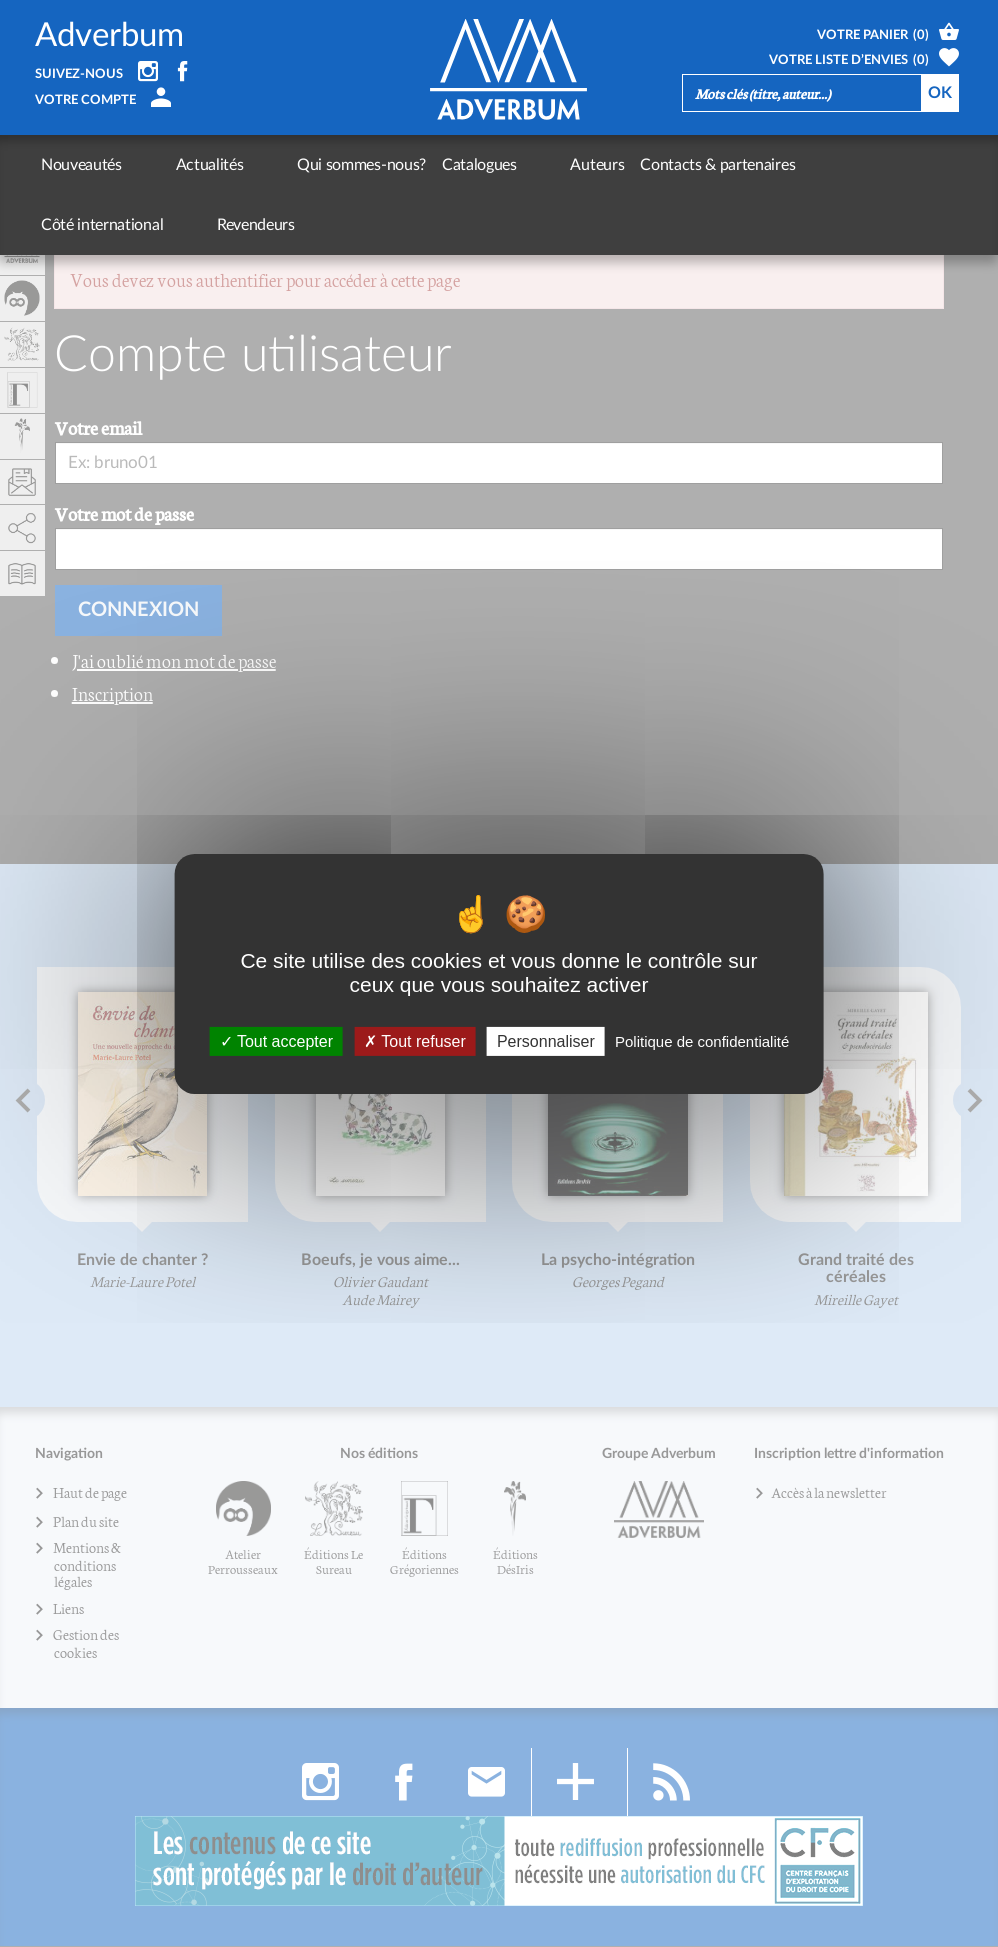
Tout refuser (415, 1040)
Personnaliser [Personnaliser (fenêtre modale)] (546, 1040)
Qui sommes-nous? (286, 165)
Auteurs (484, 165)
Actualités (172, 165)
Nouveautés (81, 165)
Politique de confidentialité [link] (702, 1040)
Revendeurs (875, 165)
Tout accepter (276, 1040)
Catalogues (403, 165)
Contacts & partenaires (604, 165)
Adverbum (109, 35)
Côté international (759, 165)
